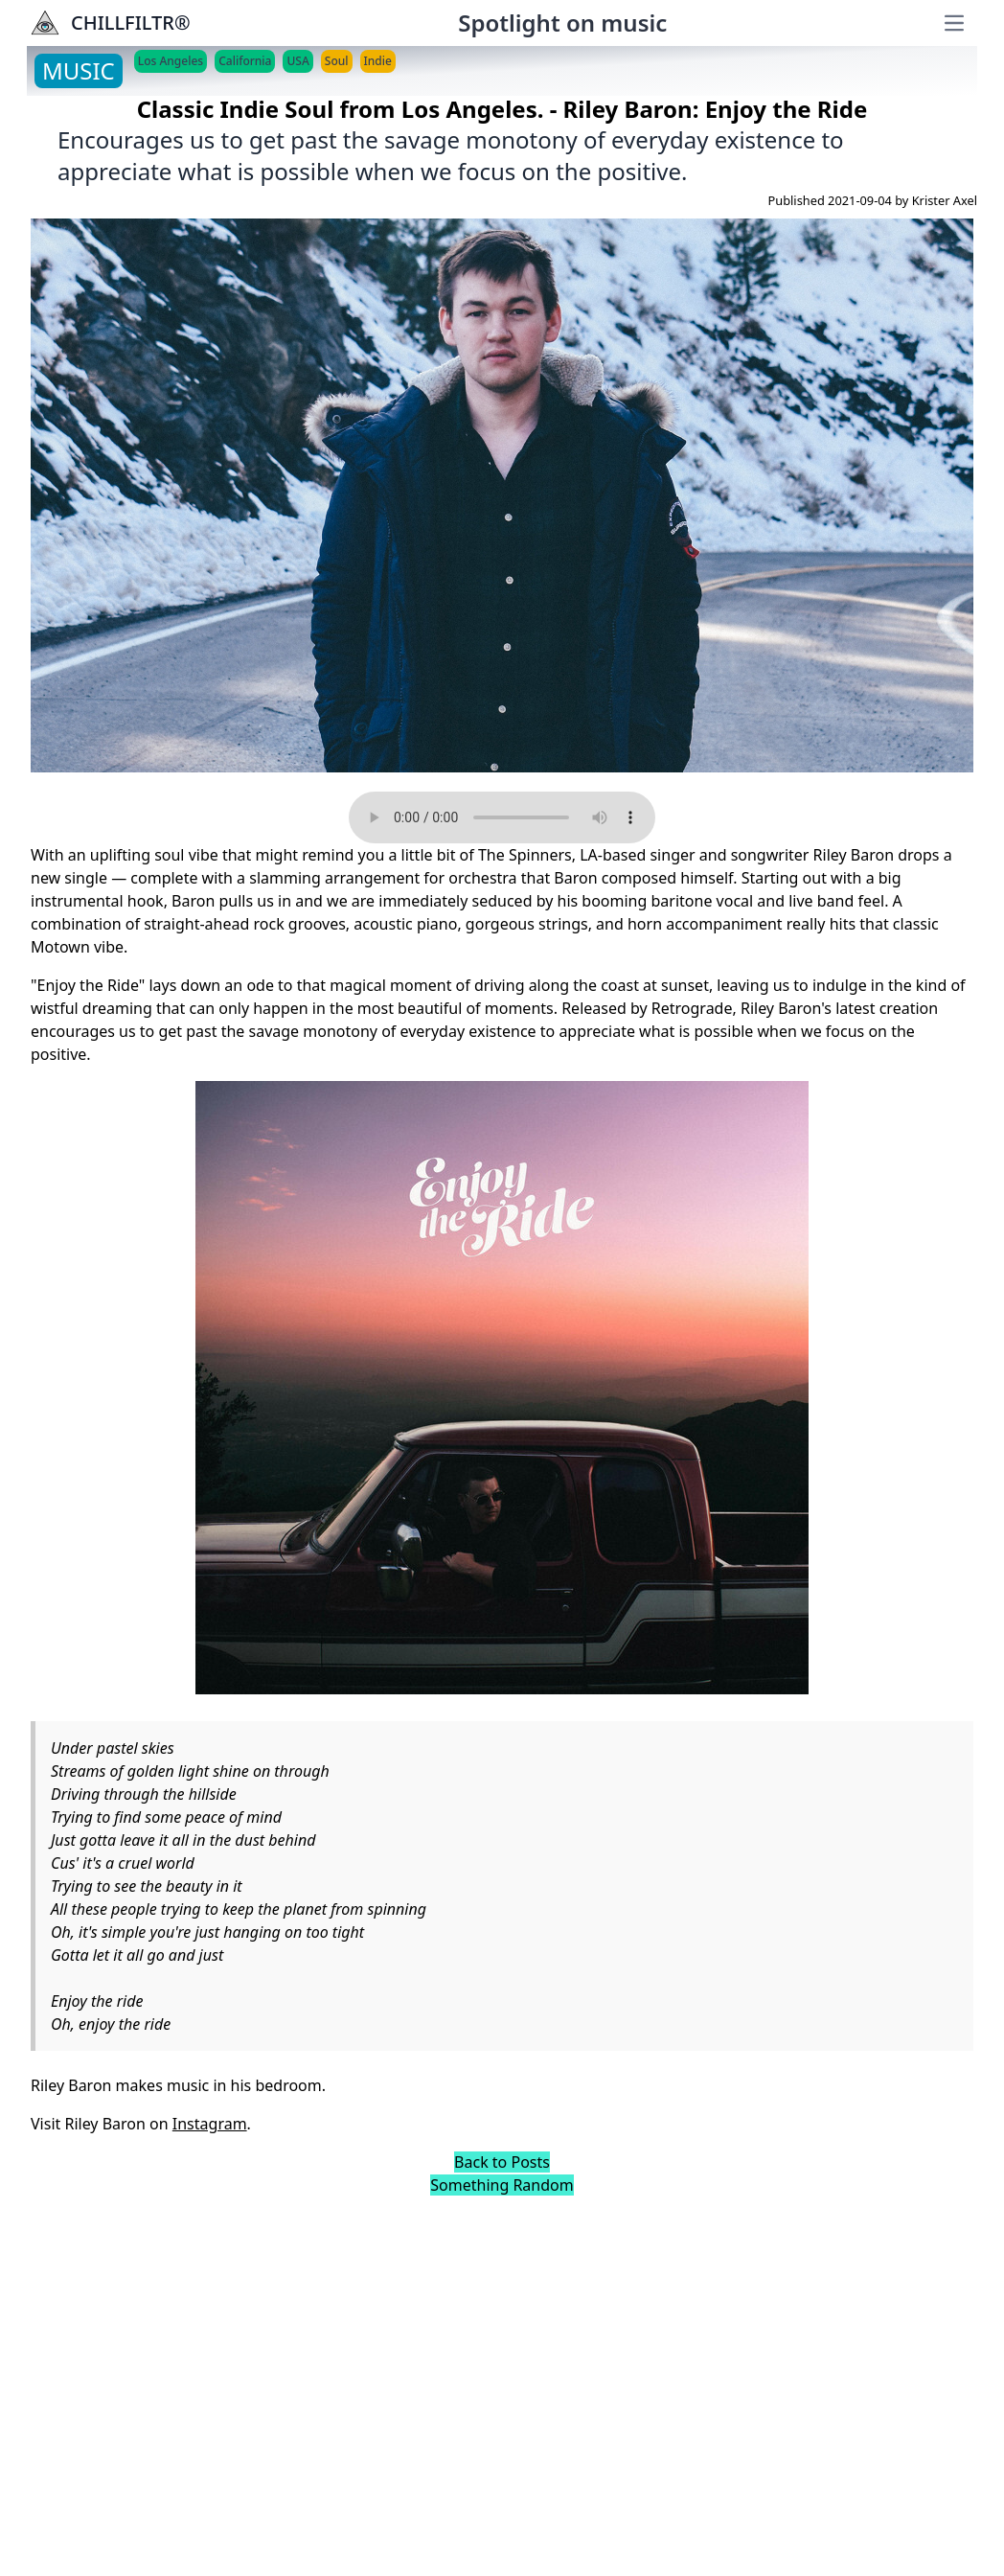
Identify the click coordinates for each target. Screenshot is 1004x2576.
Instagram (209, 2123)
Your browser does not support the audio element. (502, 817)
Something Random (501, 2185)
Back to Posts (502, 2162)
